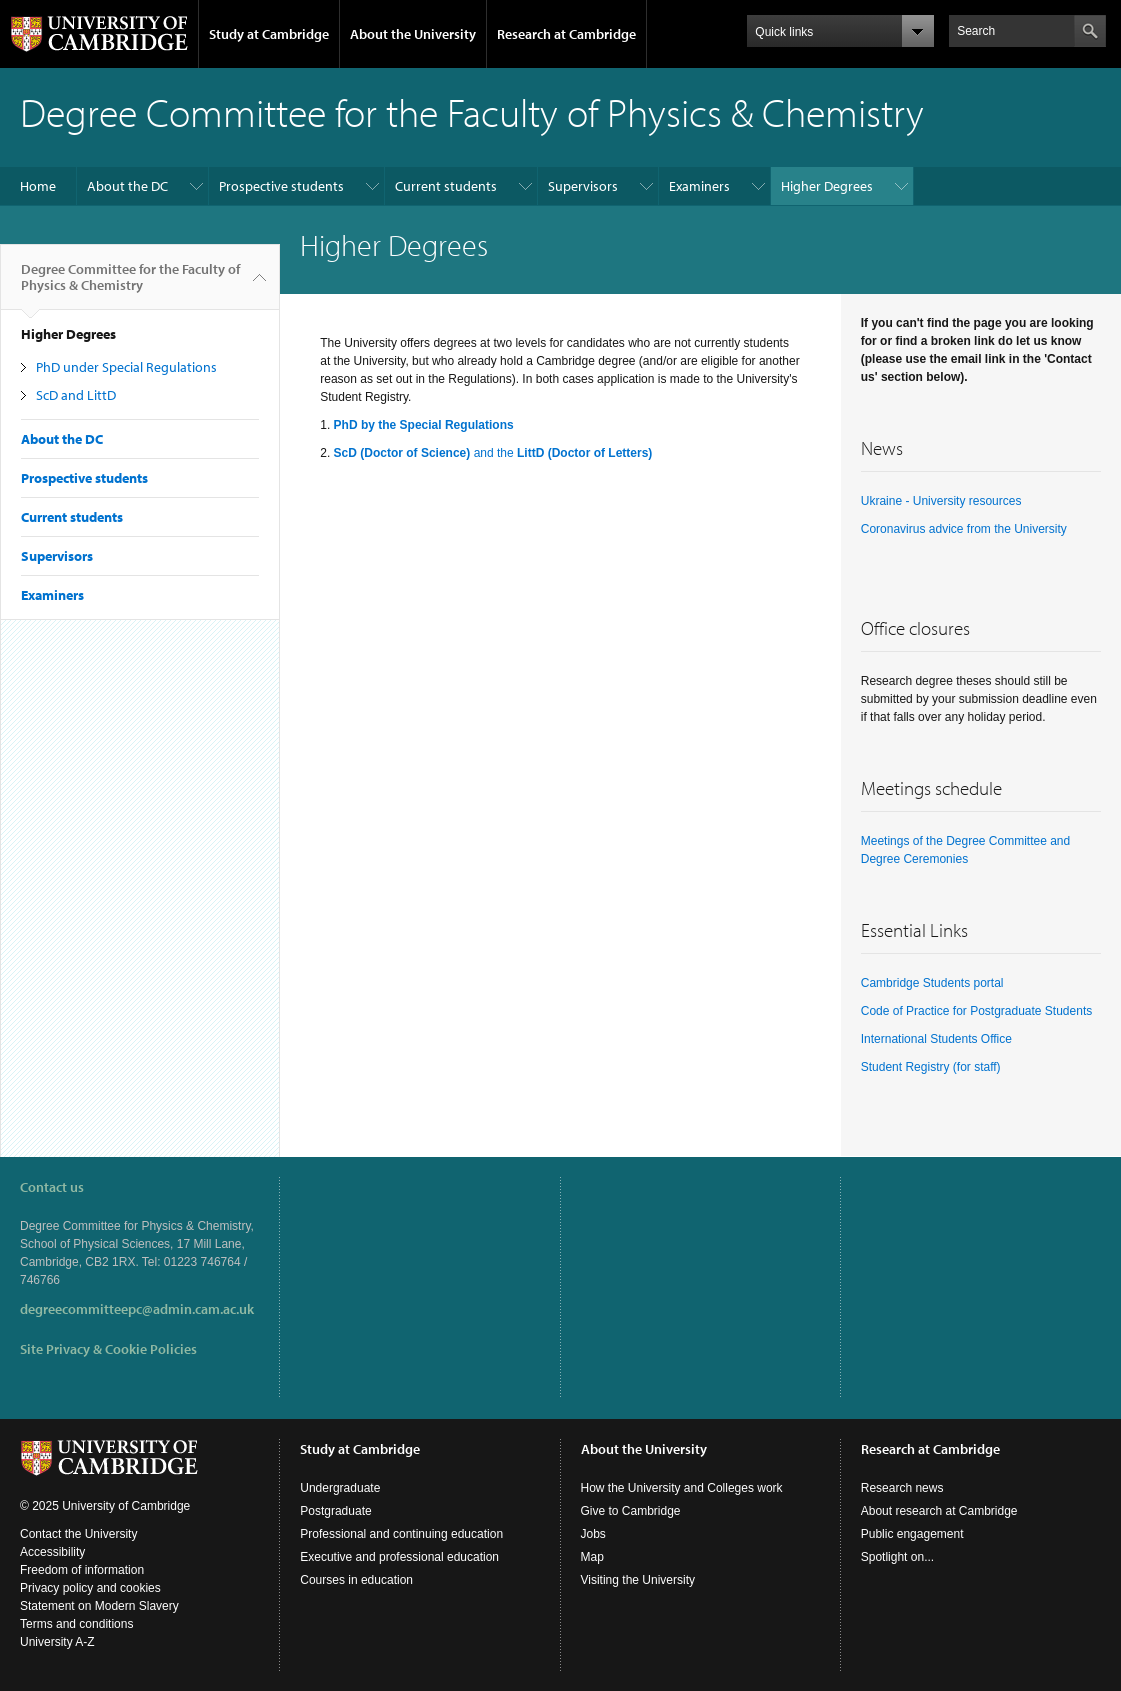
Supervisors (583, 186)
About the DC (127, 186)
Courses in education (356, 1580)
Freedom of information (82, 1570)
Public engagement (912, 1534)
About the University (413, 34)
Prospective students (281, 186)
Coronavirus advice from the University (964, 529)
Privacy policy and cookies (90, 1588)
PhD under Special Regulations (126, 367)
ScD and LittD (76, 395)
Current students (446, 186)
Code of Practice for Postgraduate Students (976, 1011)
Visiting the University (638, 1580)
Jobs (593, 1534)
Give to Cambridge (631, 1511)
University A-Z (57, 1642)
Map (592, 1557)
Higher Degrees (827, 186)
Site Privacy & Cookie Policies (108, 1349)
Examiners (699, 186)
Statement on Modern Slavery (99, 1606)
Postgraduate (335, 1511)
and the (493, 453)
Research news (902, 1488)
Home (38, 186)
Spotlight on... (897, 1557)
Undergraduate (340, 1488)
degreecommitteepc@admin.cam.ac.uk (137, 1309)
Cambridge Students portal (932, 983)
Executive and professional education (399, 1557)
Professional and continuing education (401, 1534)
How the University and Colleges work (682, 1488)
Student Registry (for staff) (931, 1067)
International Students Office (936, 1039)
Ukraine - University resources (941, 501)
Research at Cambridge (566, 34)
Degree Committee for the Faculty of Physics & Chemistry (130, 285)
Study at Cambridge (269, 34)
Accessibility (52, 1552)
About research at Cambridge (939, 1511)
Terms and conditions (76, 1624)
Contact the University (78, 1534)
